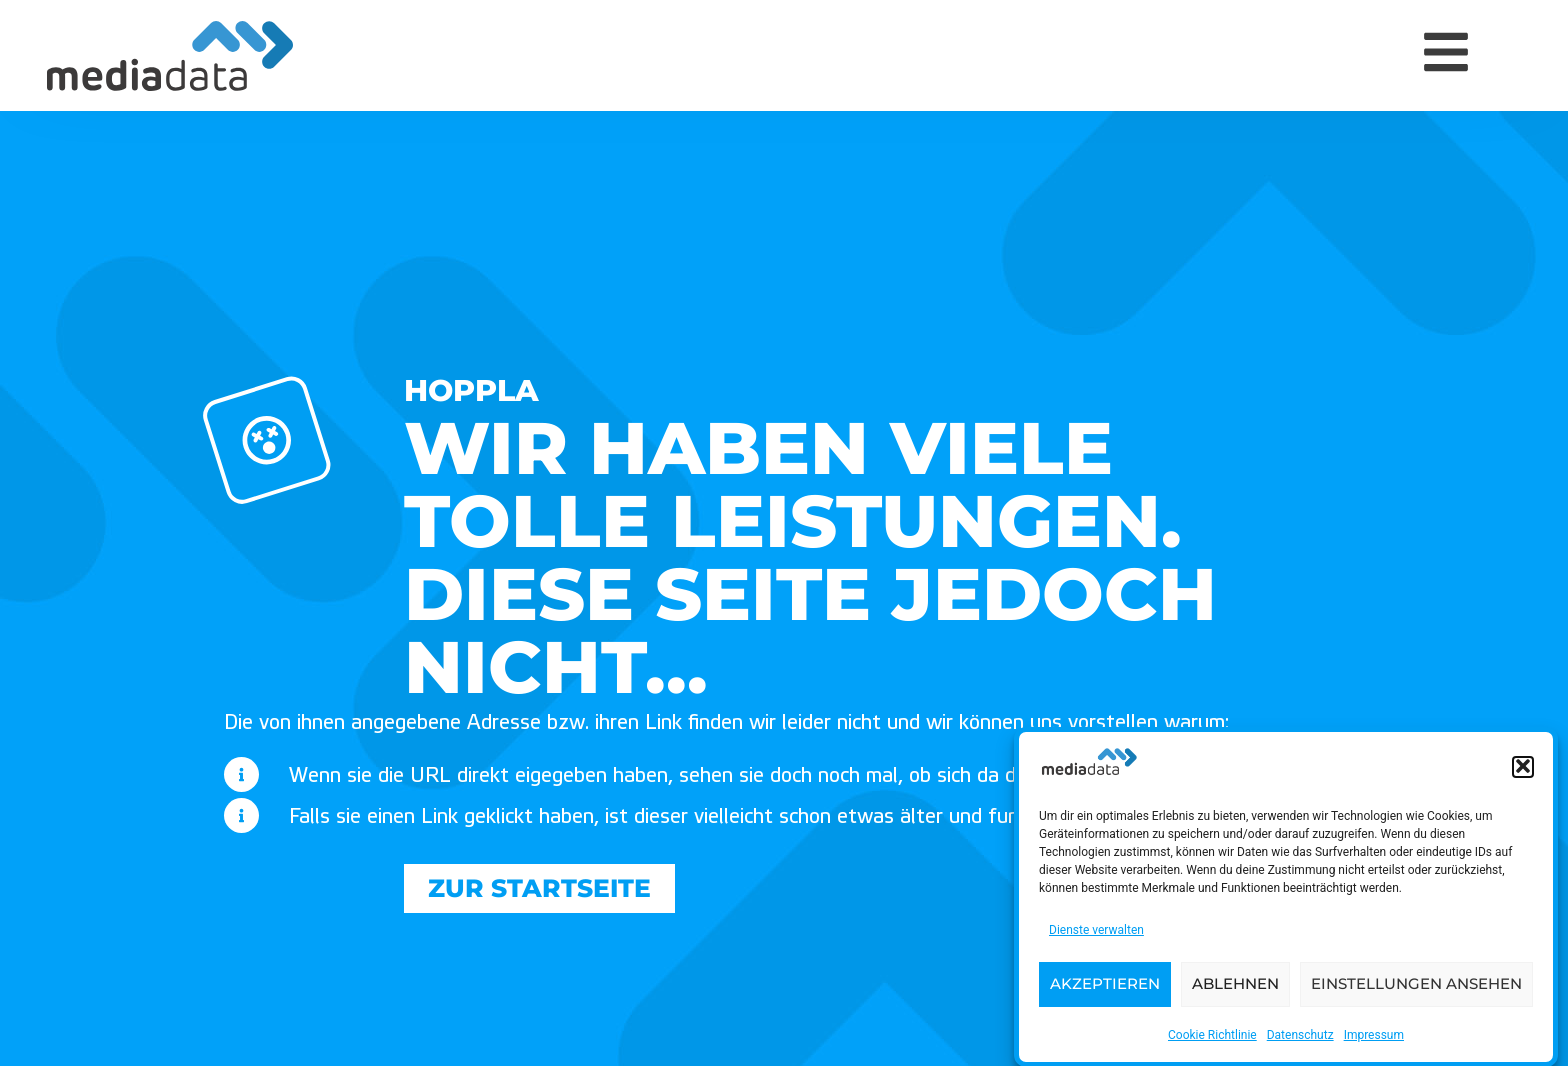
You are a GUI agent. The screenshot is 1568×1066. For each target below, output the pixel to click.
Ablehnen (1235, 987)
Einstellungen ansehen (1416, 987)
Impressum (1374, 1038)
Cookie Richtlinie (1212, 1038)
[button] (1523, 771)
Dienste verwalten (1096, 933)
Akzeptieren (1105, 987)
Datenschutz (1300, 1038)
